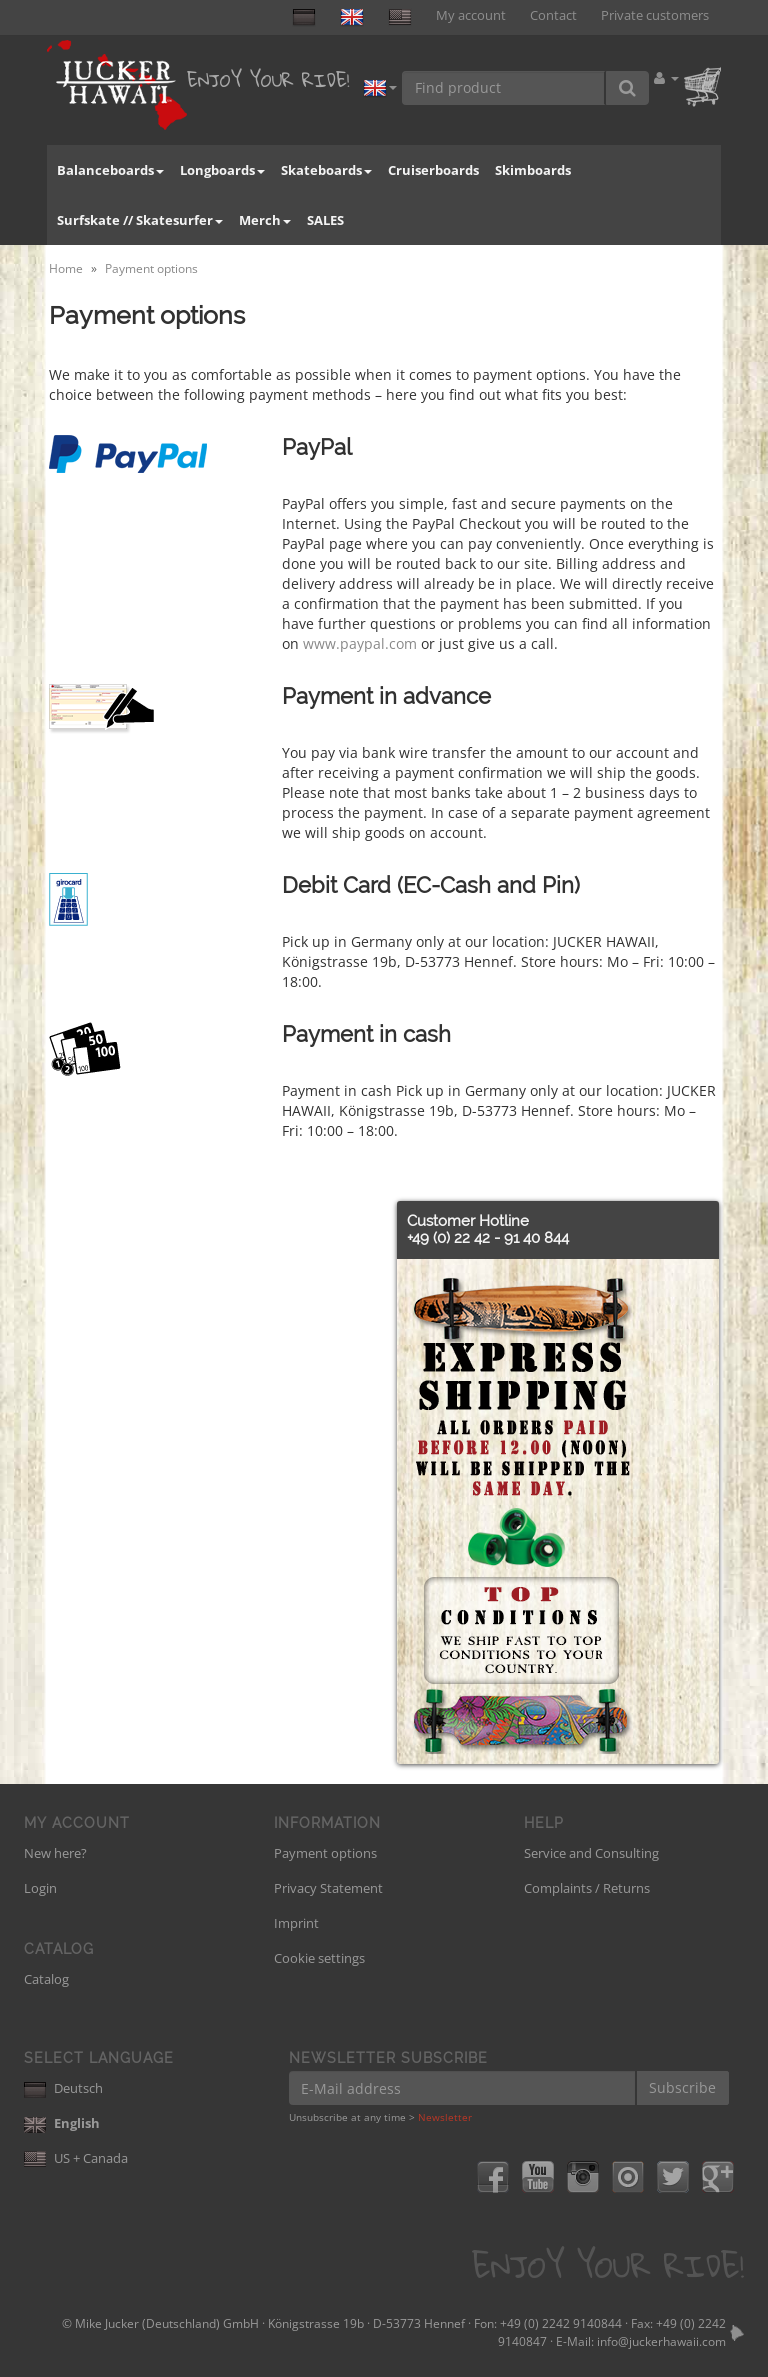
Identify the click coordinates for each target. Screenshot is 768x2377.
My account (471, 15)
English (62, 2123)
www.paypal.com (360, 643)
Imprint (296, 1923)
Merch (265, 220)
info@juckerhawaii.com (661, 2341)
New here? (55, 1853)
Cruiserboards (433, 170)
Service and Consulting (591, 1853)
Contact (553, 15)
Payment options (325, 1853)
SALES (325, 220)
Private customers (655, 15)
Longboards (222, 170)
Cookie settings (319, 1958)
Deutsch (63, 2088)
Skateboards (326, 170)
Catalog (46, 1979)
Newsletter (445, 2117)
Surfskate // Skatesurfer (140, 220)
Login (40, 1888)
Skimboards (533, 170)
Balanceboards (110, 170)
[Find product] (504, 88)
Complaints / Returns (587, 1888)
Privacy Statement (328, 1888)
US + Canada (76, 2158)
